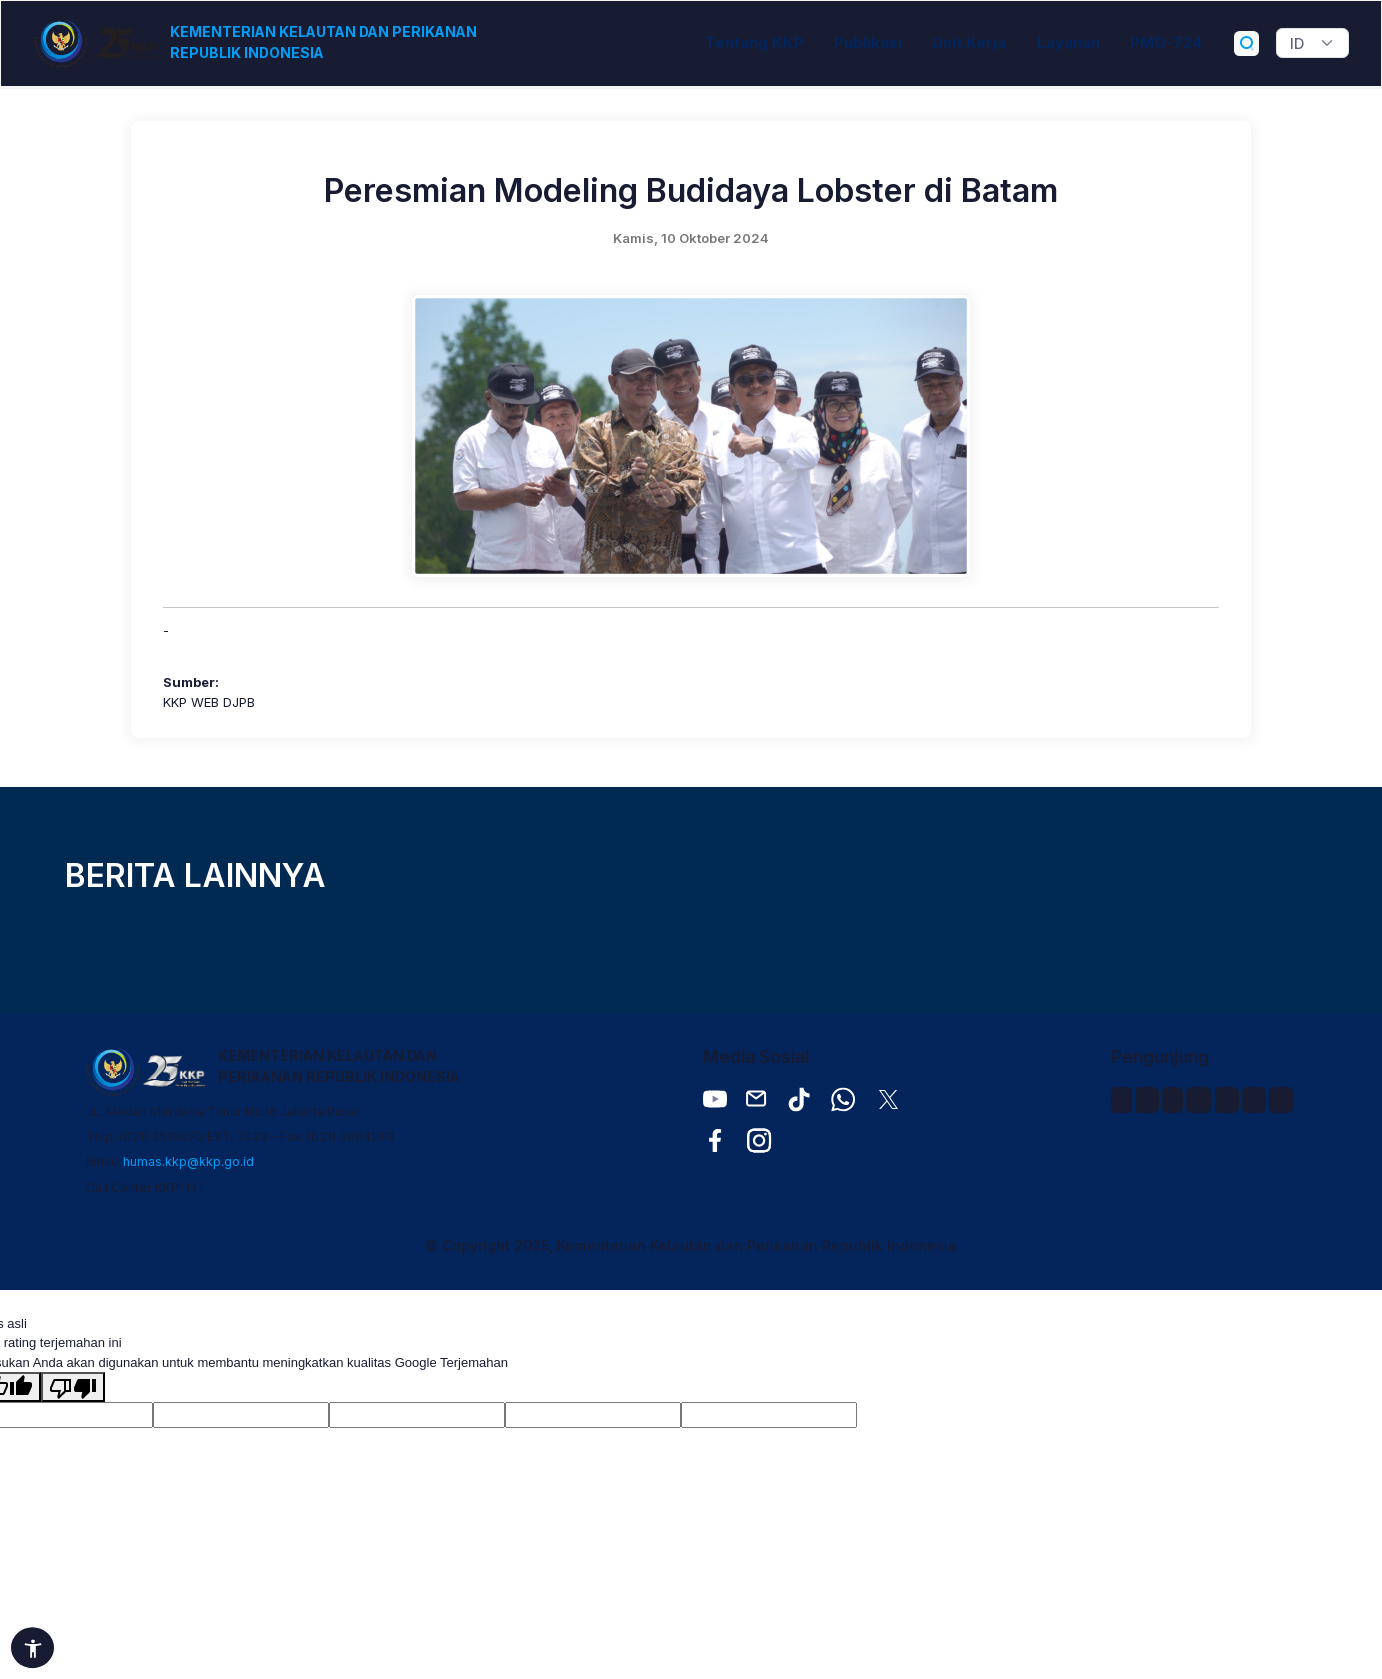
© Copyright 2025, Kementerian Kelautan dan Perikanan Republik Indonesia (691, 1245)
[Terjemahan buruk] (73, 1387)
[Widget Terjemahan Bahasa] (1312, 43)
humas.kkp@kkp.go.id (188, 1161)
